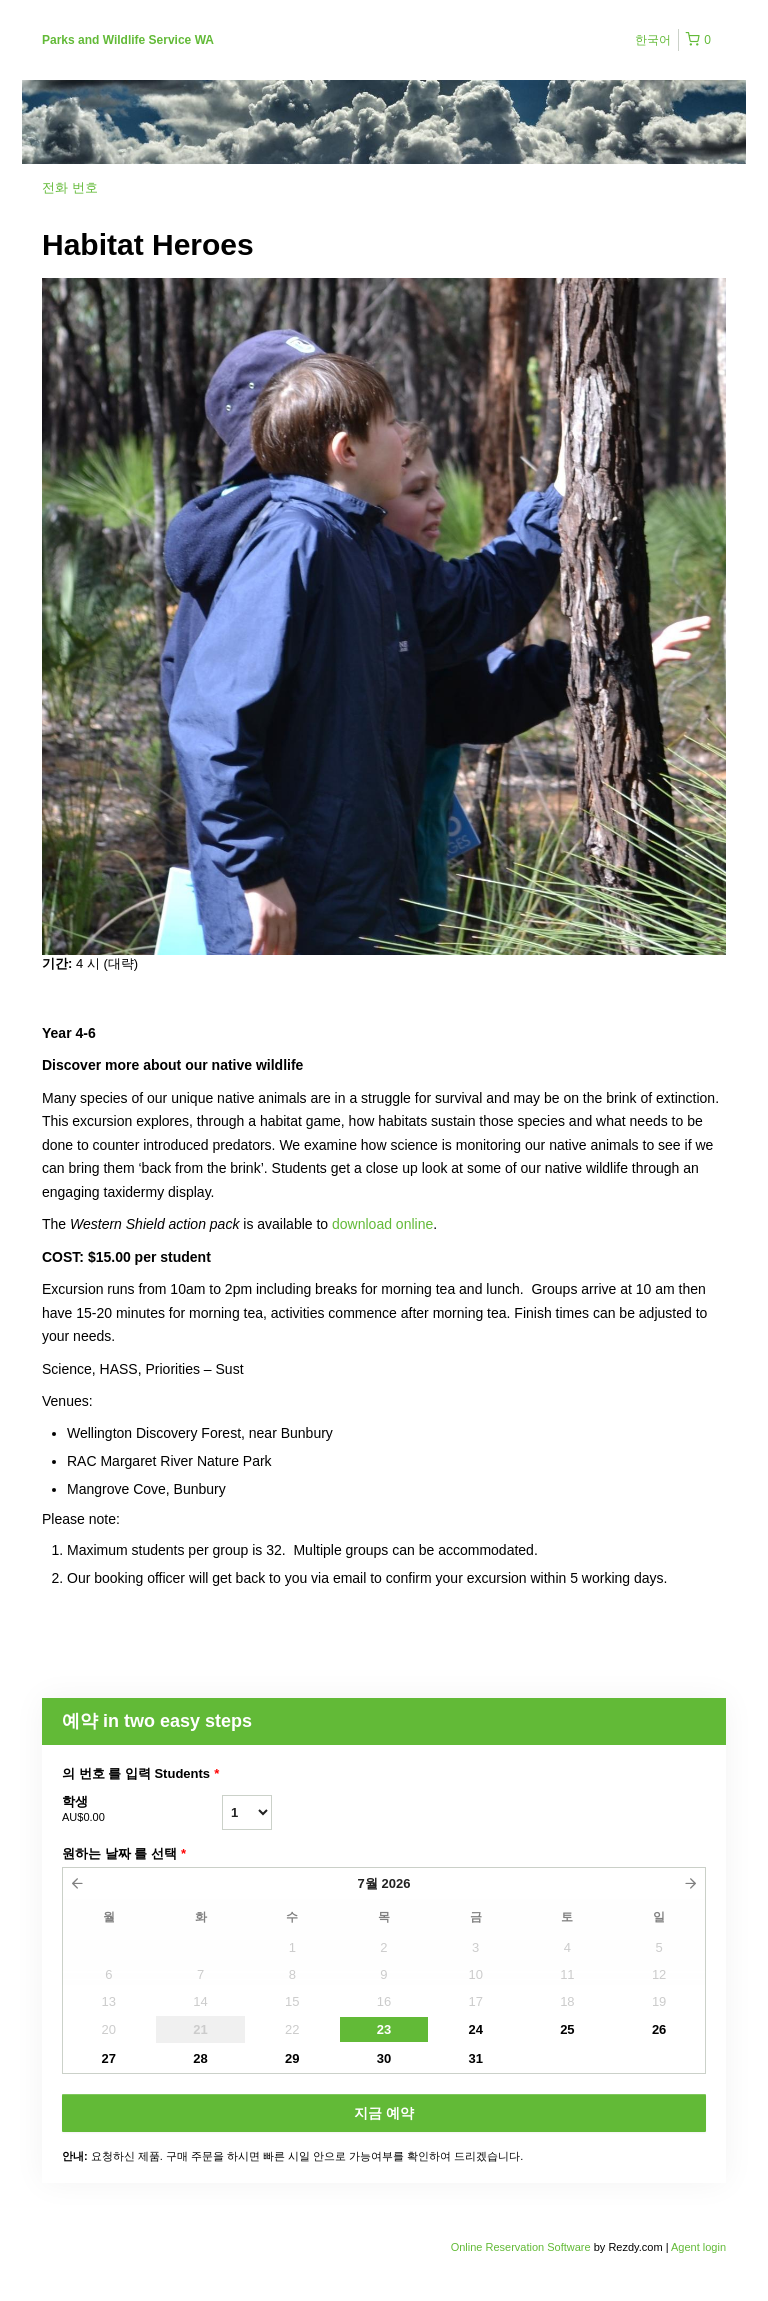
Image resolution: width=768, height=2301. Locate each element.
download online (382, 1224)
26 (659, 2029)
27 (109, 2058)
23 (384, 2029)
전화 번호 (70, 187)
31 (475, 2058)
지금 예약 (384, 2113)
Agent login (698, 2247)
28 (200, 2058)
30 (384, 2058)
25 (567, 2029)
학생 (142, 1810)
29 (292, 2058)
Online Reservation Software (521, 2247)
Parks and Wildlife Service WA (128, 40)
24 (475, 2029)
